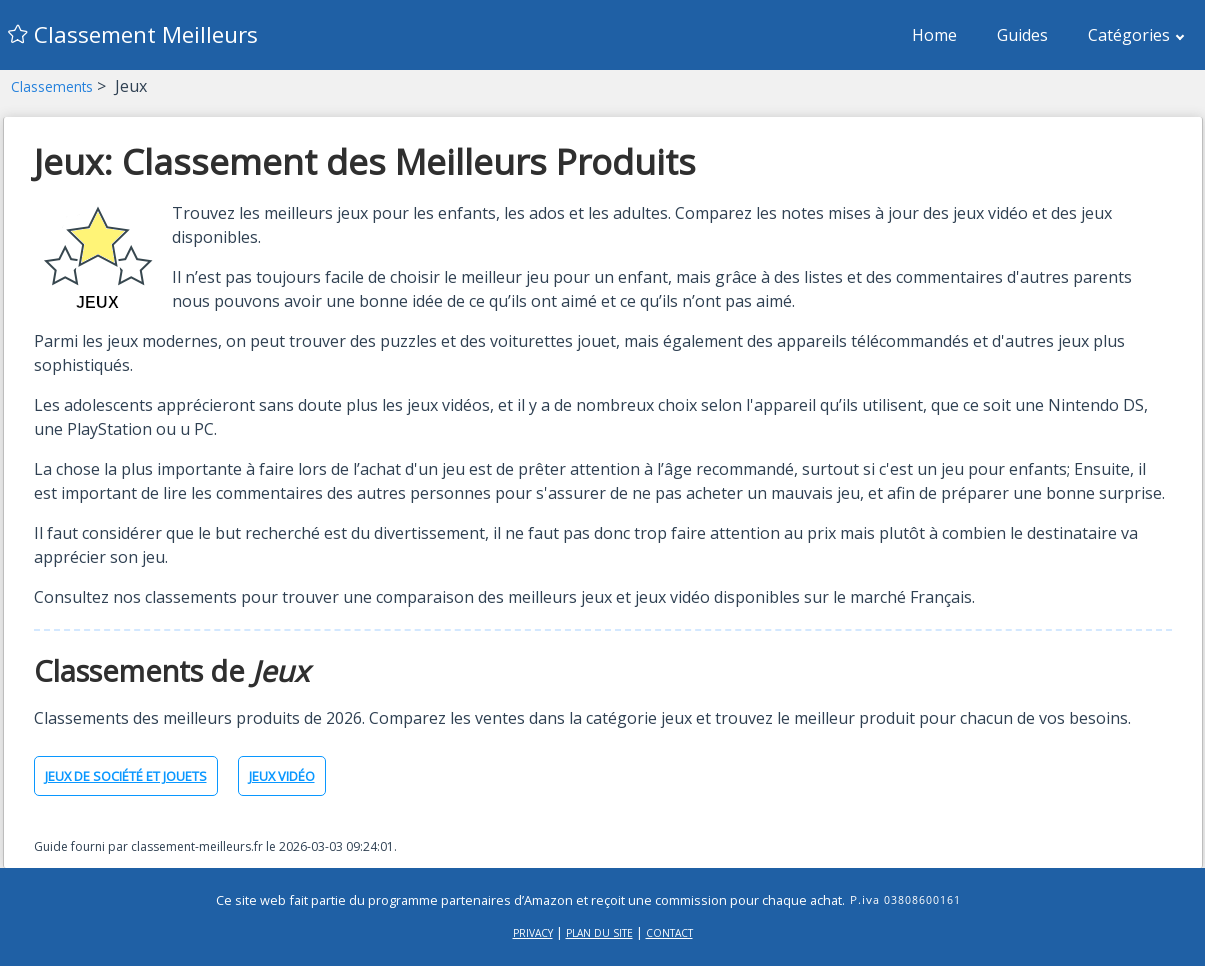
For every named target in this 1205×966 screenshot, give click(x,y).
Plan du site (599, 933)
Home (934, 35)
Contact (669, 933)
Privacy (533, 933)
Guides (1022, 35)
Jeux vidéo (282, 776)
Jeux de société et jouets (126, 776)
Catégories (1136, 35)
